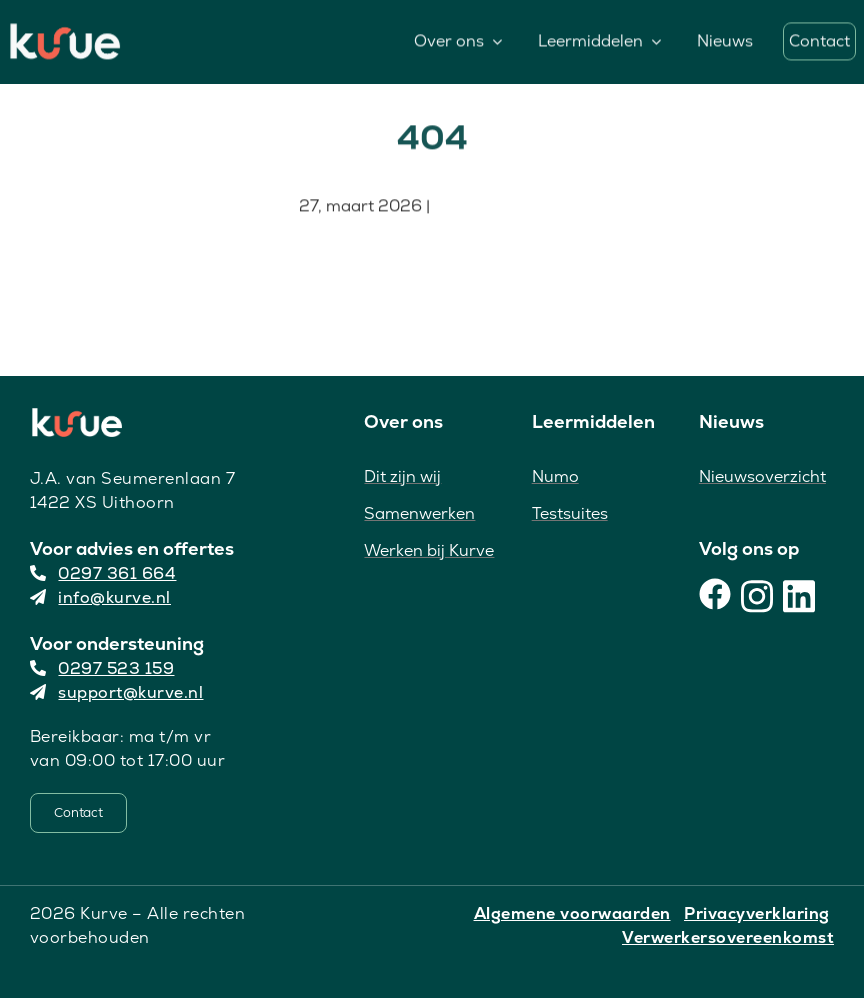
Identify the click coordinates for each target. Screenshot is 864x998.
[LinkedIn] (799, 594)
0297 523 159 (102, 668)
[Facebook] (715, 594)
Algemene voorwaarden (572, 913)
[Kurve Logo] (65, 32)
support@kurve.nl (117, 692)
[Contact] (78, 813)
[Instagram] (757, 594)
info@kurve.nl (100, 597)
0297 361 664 (103, 573)
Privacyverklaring (757, 913)
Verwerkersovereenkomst (728, 937)
